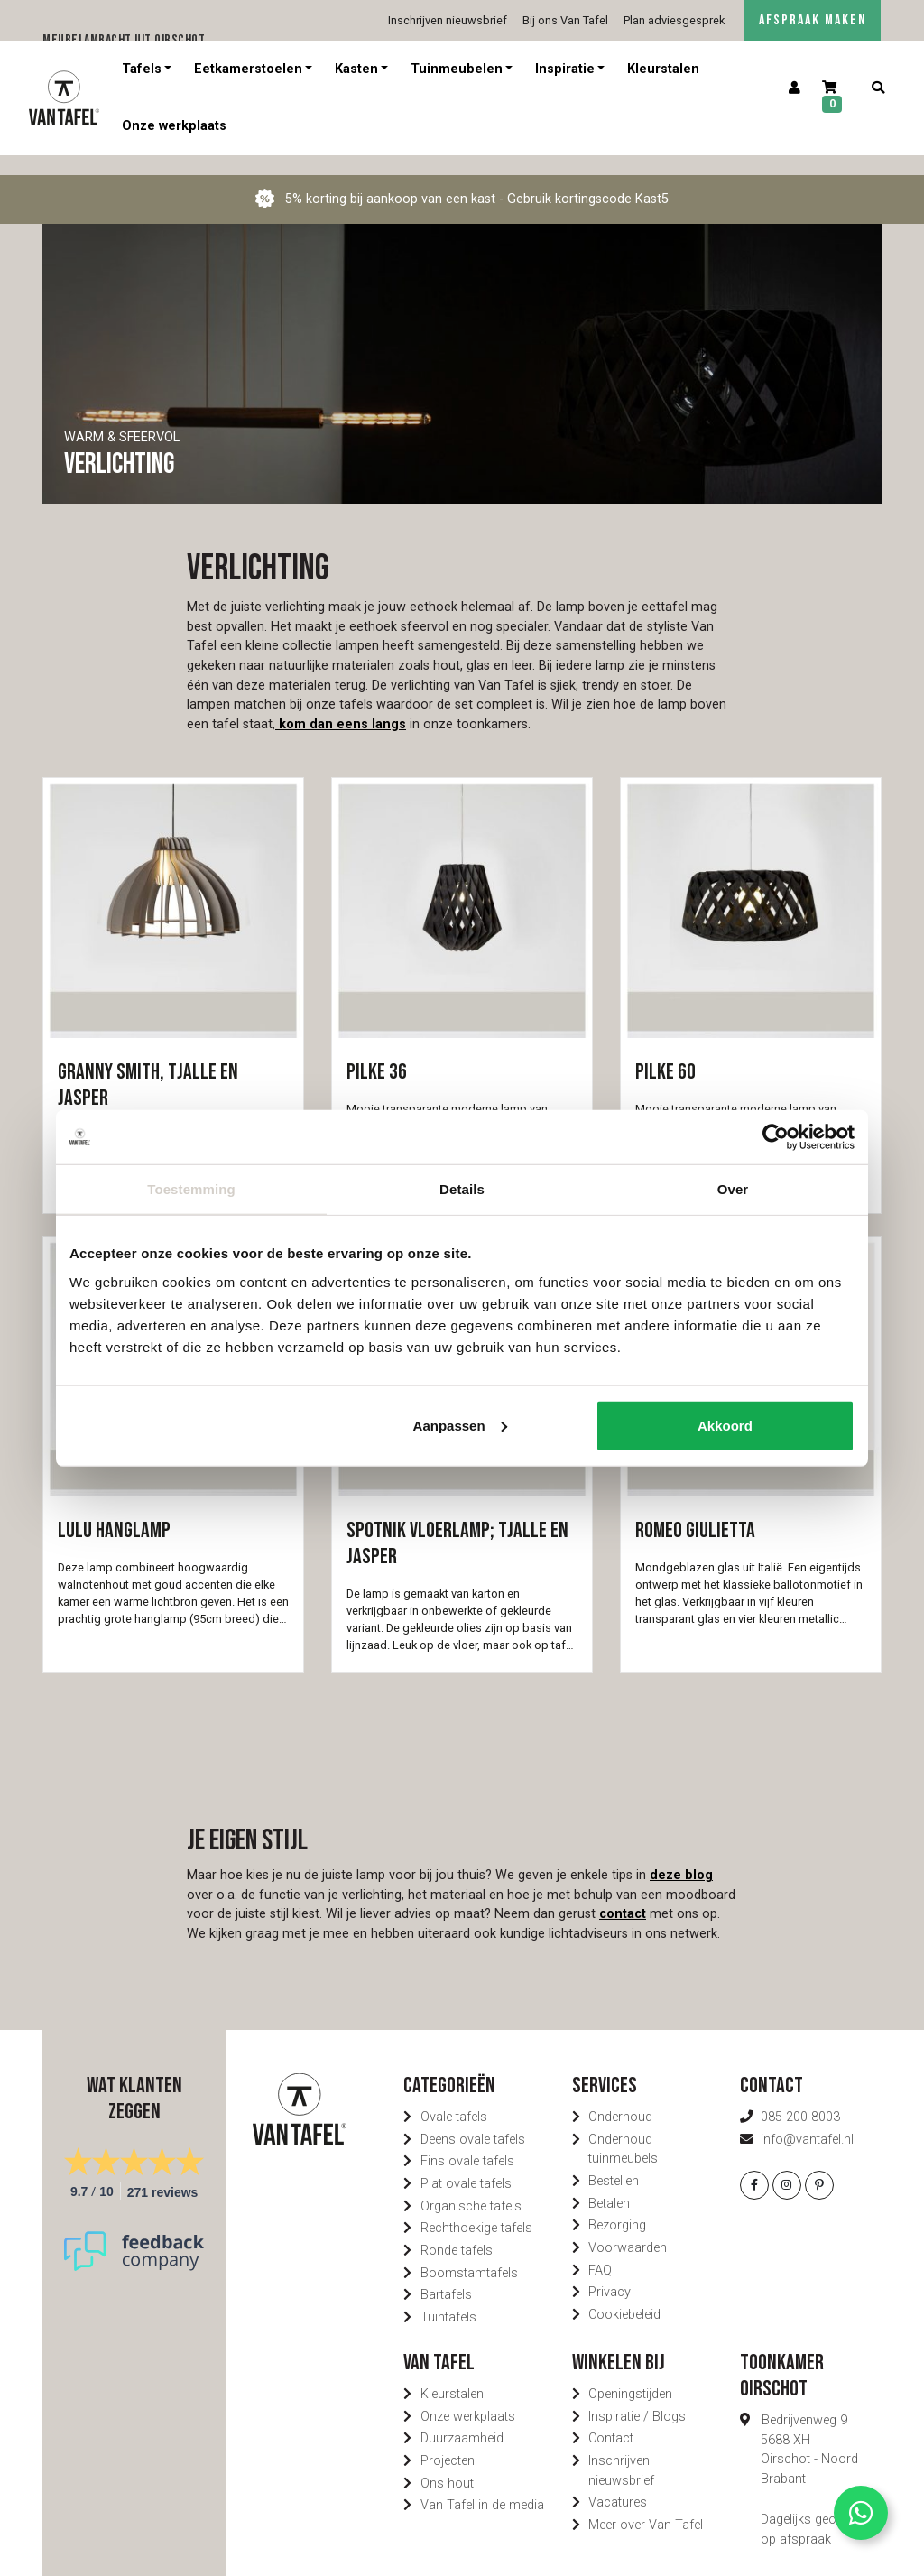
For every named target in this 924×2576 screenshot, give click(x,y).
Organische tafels (471, 2186)
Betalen (609, 2183)
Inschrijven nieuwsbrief (447, 20)
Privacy (609, 2272)
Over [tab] (733, 1189)
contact (622, 1894)
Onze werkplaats (174, 126)
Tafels (142, 69)
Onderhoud (620, 2097)
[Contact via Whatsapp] (861, 2513)
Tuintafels (448, 2297)
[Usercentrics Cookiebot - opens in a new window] (776, 1137)
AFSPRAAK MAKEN (812, 20)
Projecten (447, 2441)
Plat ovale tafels (466, 2164)
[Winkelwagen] (836, 98)
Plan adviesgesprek (674, 20)
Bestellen (613, 2161)
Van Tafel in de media (482, 2485)
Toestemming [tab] (191, 1189)
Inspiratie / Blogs (637, 2397)
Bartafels (446, 2275)
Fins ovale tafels (467, 2141)
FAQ (600, 2250)
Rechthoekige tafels (476, 2208)
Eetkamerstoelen (248, 69)
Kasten (356, 69)
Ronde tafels (456, 2230)
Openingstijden (630, 2374)
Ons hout (447, 2463)
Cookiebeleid (624, 2295)
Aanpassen (460, 1424)
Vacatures (617, 2482)
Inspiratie (565, 69)
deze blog (681, 1855)
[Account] (794, 88)
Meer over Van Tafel (645, 2505)
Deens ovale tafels (472, 2119)
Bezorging (617, 2205)
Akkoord (725, 1424)
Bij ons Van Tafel (565, 20)
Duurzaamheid (462, 2418)
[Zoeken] (878, 88)
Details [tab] (462, 1189)
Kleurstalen (663, 69)
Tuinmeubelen (457, 69)
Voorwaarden (627, 2228)
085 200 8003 (800, 2097)
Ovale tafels (453, 2097)
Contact (610, 2418)
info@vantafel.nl (807, 2119)
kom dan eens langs (340, 704)
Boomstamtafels (469, 2253)
